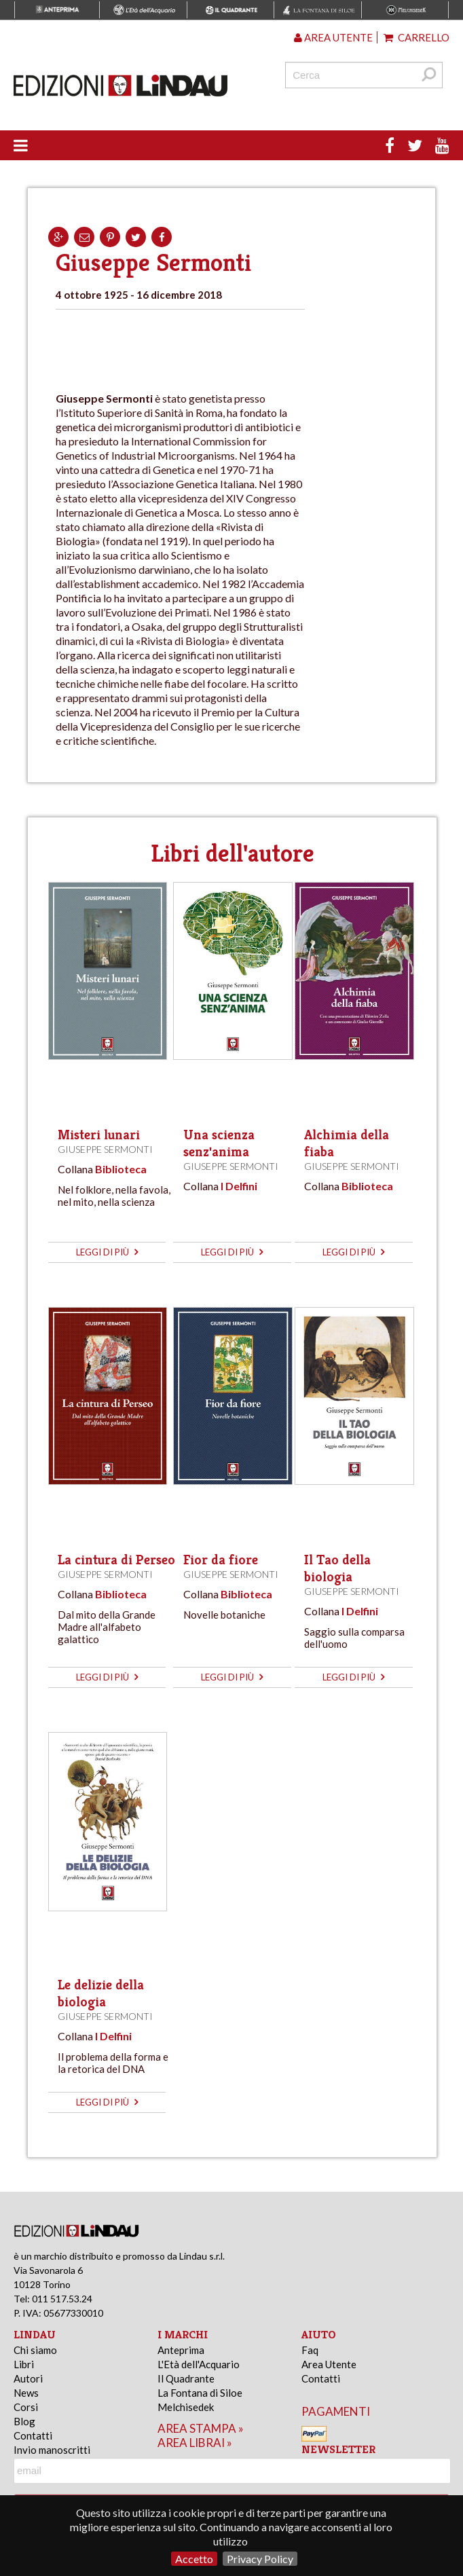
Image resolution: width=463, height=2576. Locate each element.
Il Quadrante (186, 2378)
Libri (24, 2364)
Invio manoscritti (52, 2450)
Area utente (333, 37)
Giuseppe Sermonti (105, 1149)
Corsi (26, 2407)
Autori (28, 2378)
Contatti (33, 2435)
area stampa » (201, 2428)
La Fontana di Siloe (200, 2393)
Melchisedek (186, 2407)
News (26, 2393)
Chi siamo (35, 2350)
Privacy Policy (260, 2558)
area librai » (195, 2442)
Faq (309, 2350)
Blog (24, 2421)
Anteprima (181, 2350)
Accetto (194, 2558)
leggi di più (107, 1252)
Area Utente (328, 2364)
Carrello (416, 37)
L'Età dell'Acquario (199, 2364)
